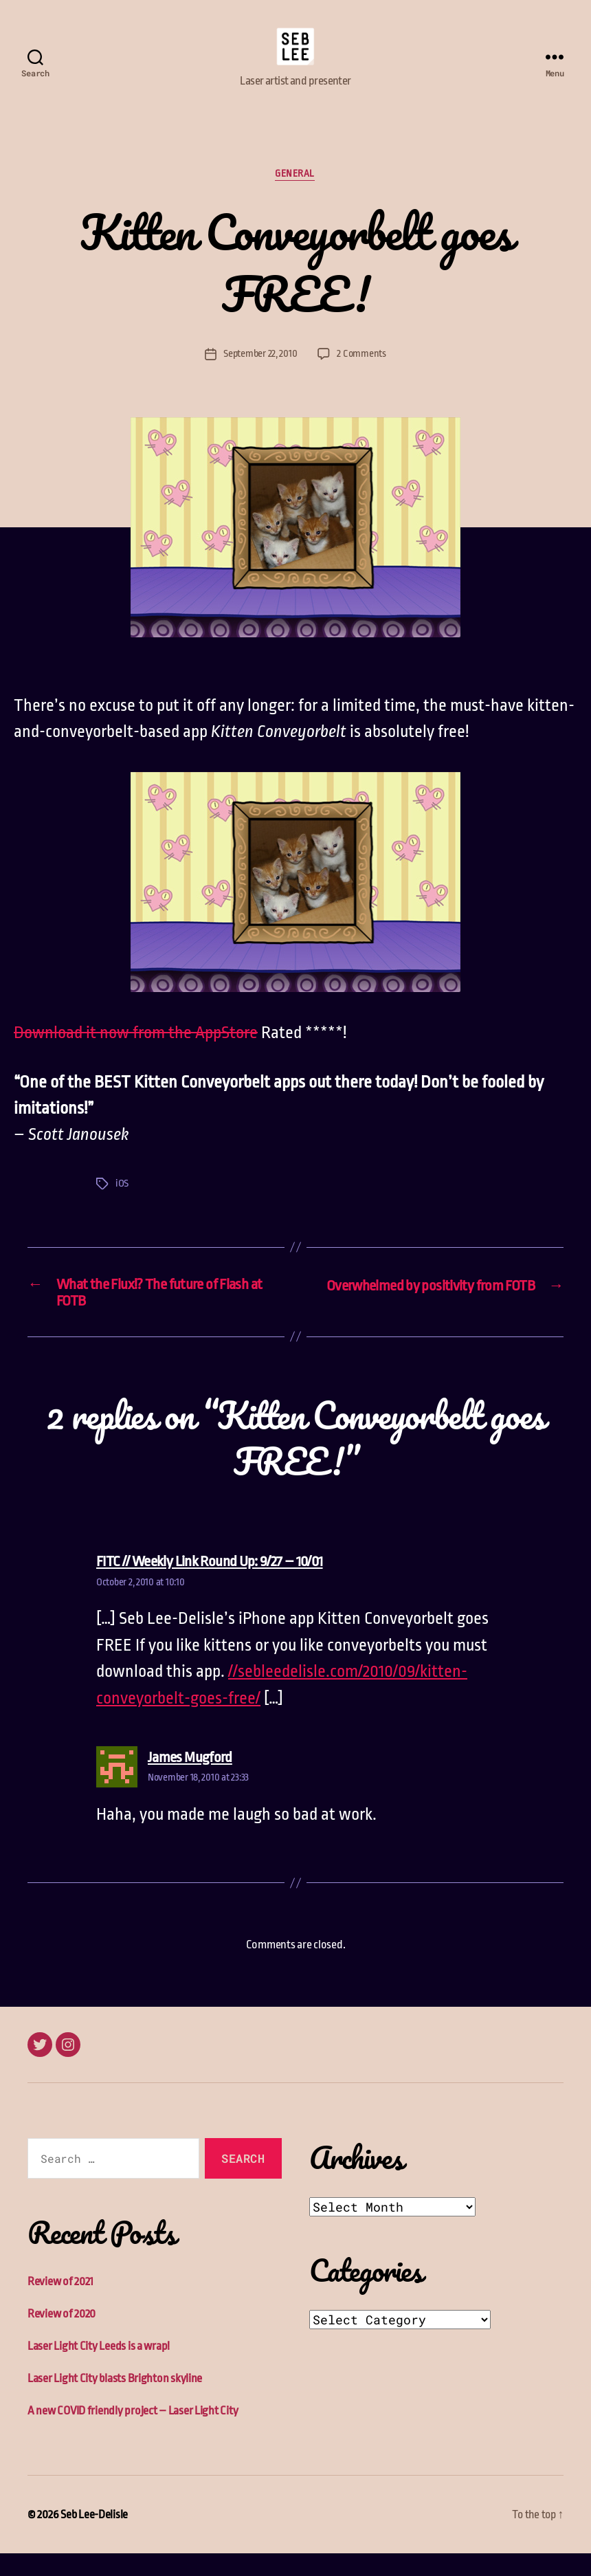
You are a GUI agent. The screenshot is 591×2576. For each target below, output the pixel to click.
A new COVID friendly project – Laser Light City (132, 2433)
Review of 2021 (60, 2304)
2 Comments (362, 375)
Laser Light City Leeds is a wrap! (98, 2368)
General (295, 195)
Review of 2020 (61, 2336)
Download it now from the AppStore (136, 1054)
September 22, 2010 (260, 375)
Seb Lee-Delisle (94, 2537)
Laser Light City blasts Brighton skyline (114, 2401)
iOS (122, 1205)
